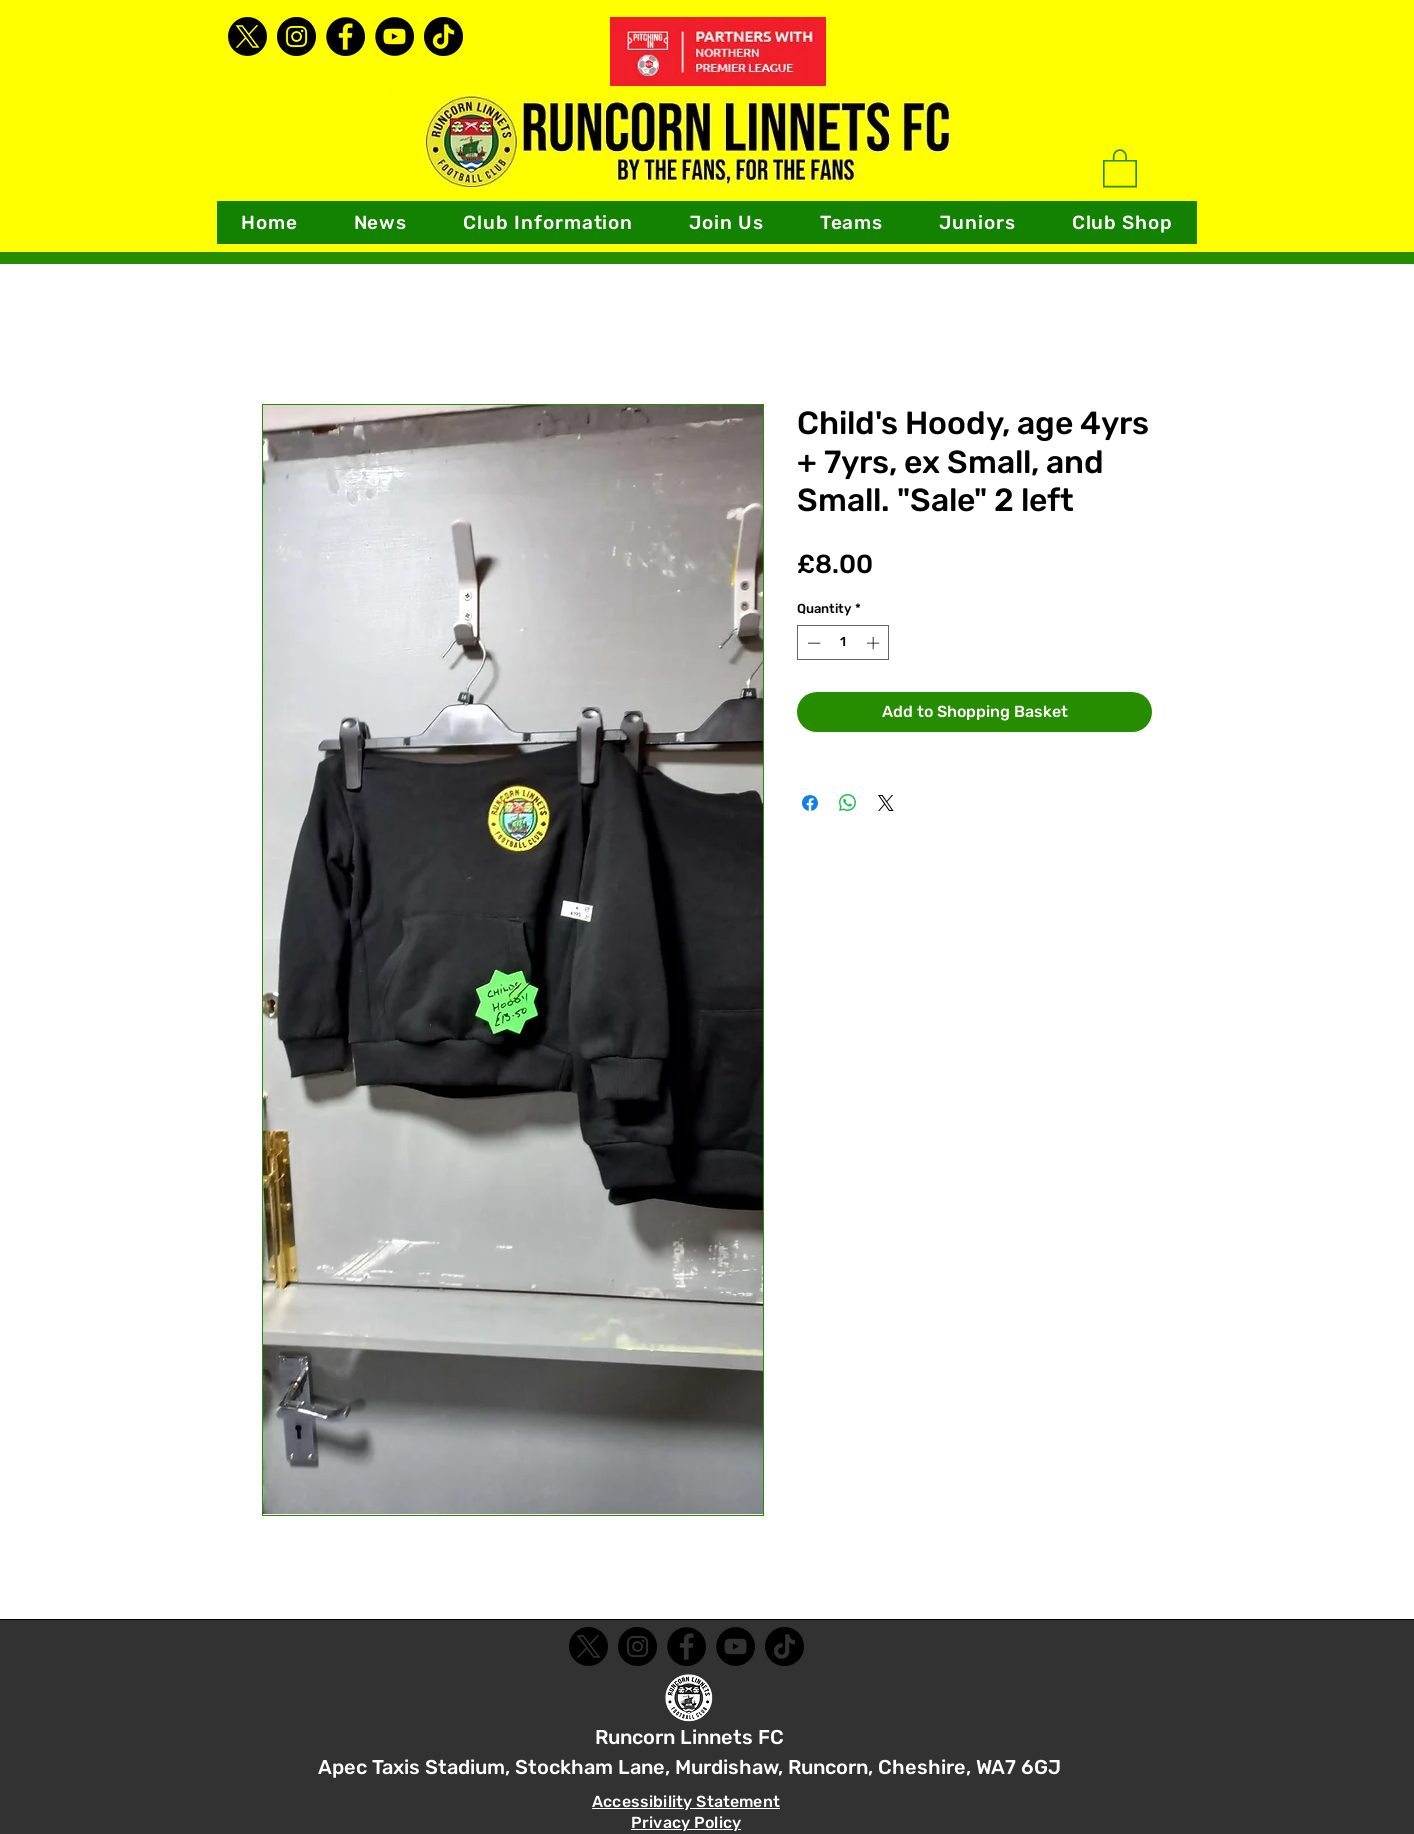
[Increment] (875, 643)
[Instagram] (296, 36)
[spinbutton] (843, 643)
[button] (548, 222)
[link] (1120, 167)
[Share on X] (886, 803)
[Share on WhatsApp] (848, 803)
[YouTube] (394, 36)
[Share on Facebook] (810, 803)
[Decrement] (812, 643)
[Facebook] (345, 36)
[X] (247, 36)
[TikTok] (443, 36)
